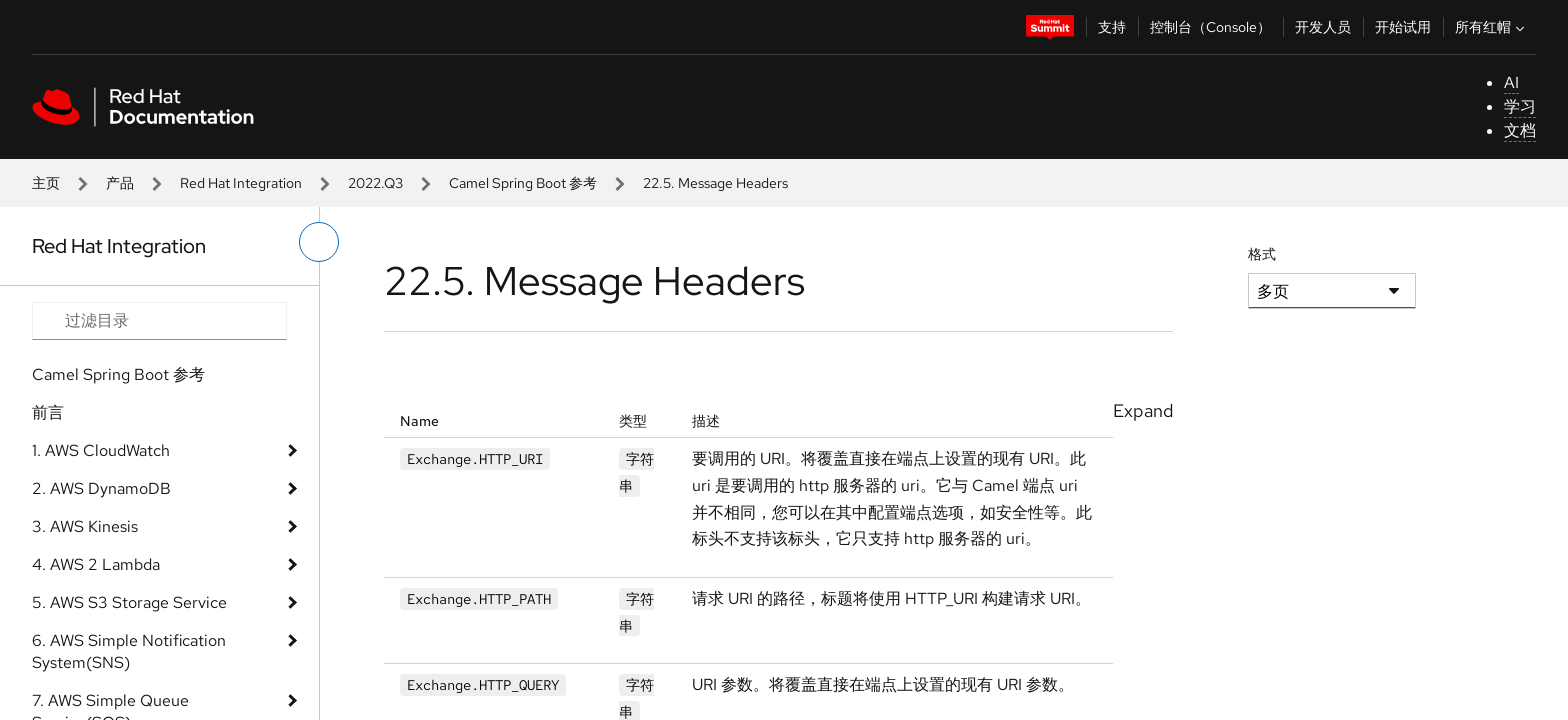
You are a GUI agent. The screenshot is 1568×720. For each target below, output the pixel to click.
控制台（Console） (1210, 27)
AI (1511, 82)
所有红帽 (1492, 27)
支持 (1112, 27)
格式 (1262, 254)
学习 (1520, 106)
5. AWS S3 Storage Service (129, 602)
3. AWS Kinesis (85, 526)
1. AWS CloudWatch (101, 450)
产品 (120, 183)
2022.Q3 (375, 183)
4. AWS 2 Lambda (96, 564)
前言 (48, 412)
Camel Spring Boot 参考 (523, 183)
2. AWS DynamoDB (101, 488)
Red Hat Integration (241, 183)
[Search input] (159, 321)
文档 (1520, 130)
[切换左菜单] (319, 242)
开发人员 (1323, 27)
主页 (46, 183)
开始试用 (1403, 27)
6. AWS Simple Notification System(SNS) (129, 651)
